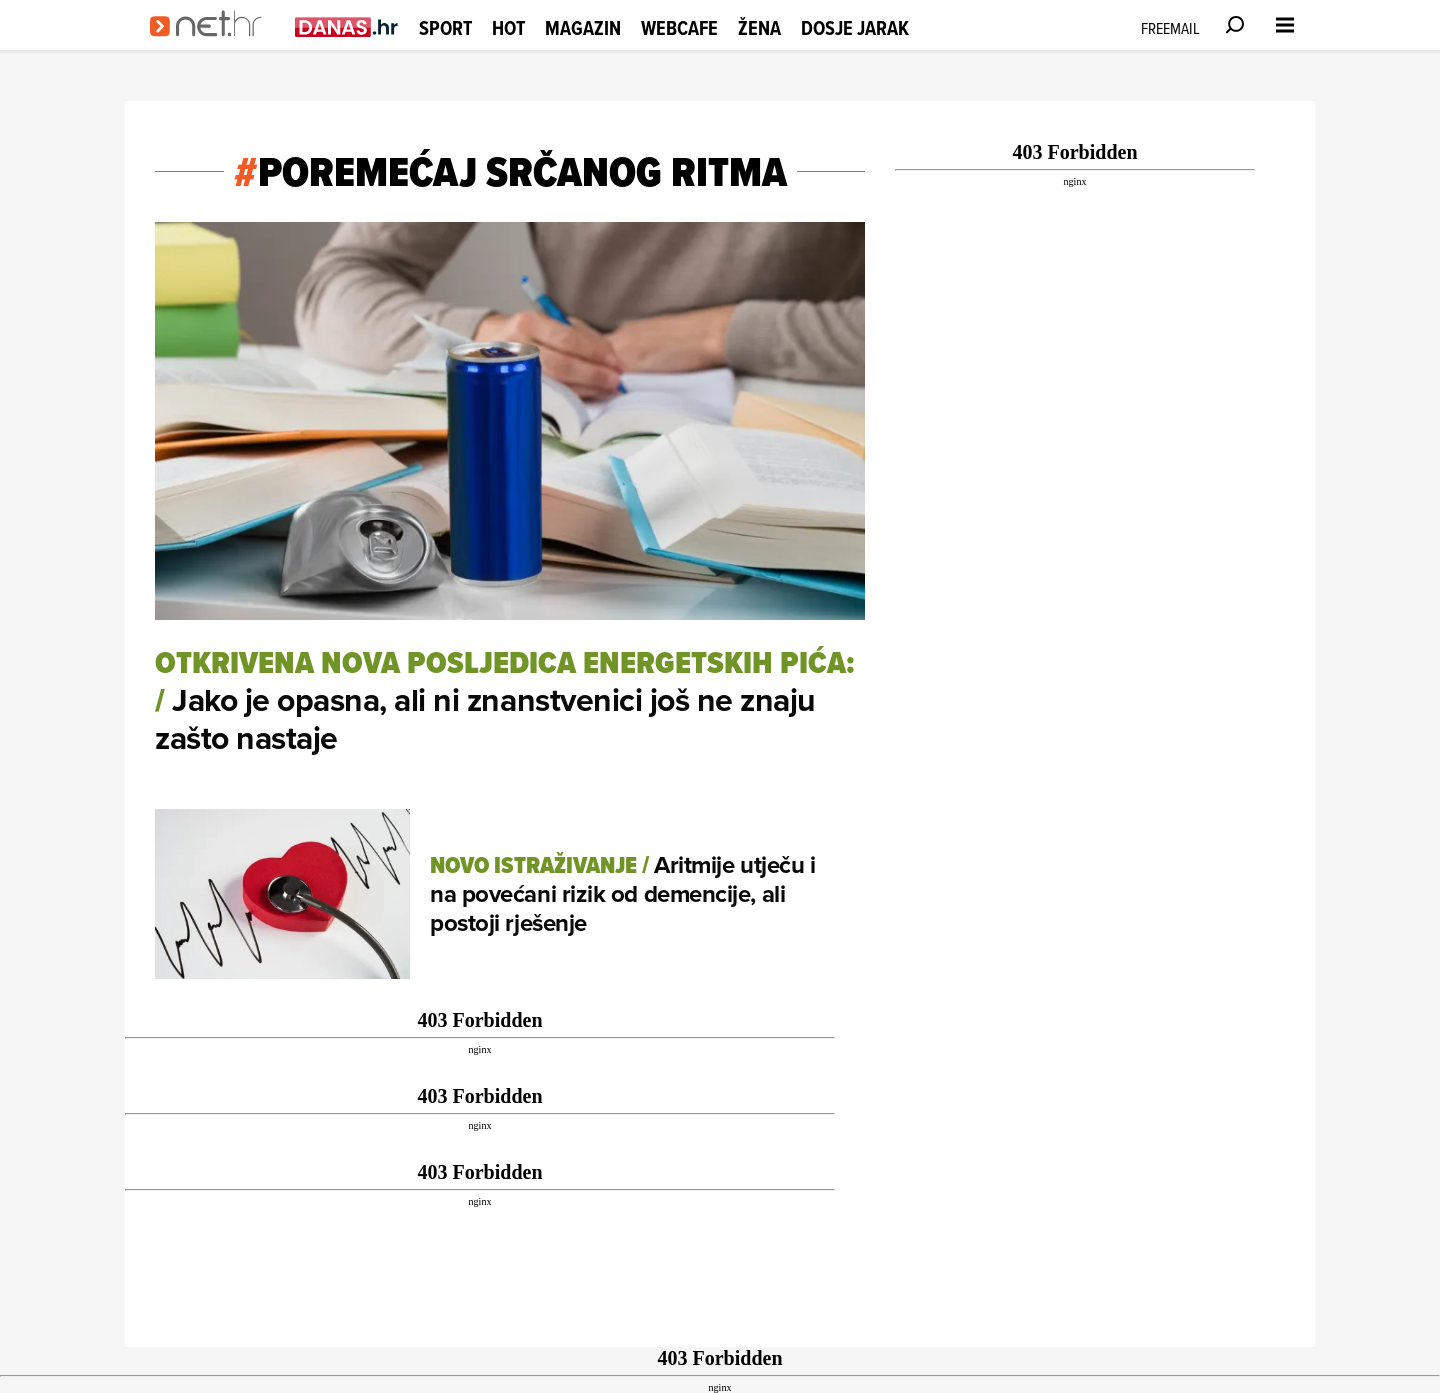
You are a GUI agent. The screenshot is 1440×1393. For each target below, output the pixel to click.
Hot (508, 28)
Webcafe (679, 28)
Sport (445, 28)
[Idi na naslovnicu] (212, 46)
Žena (759, 28)
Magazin (583, 28)
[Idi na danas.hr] (347, 26)
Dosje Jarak (855, 28)
